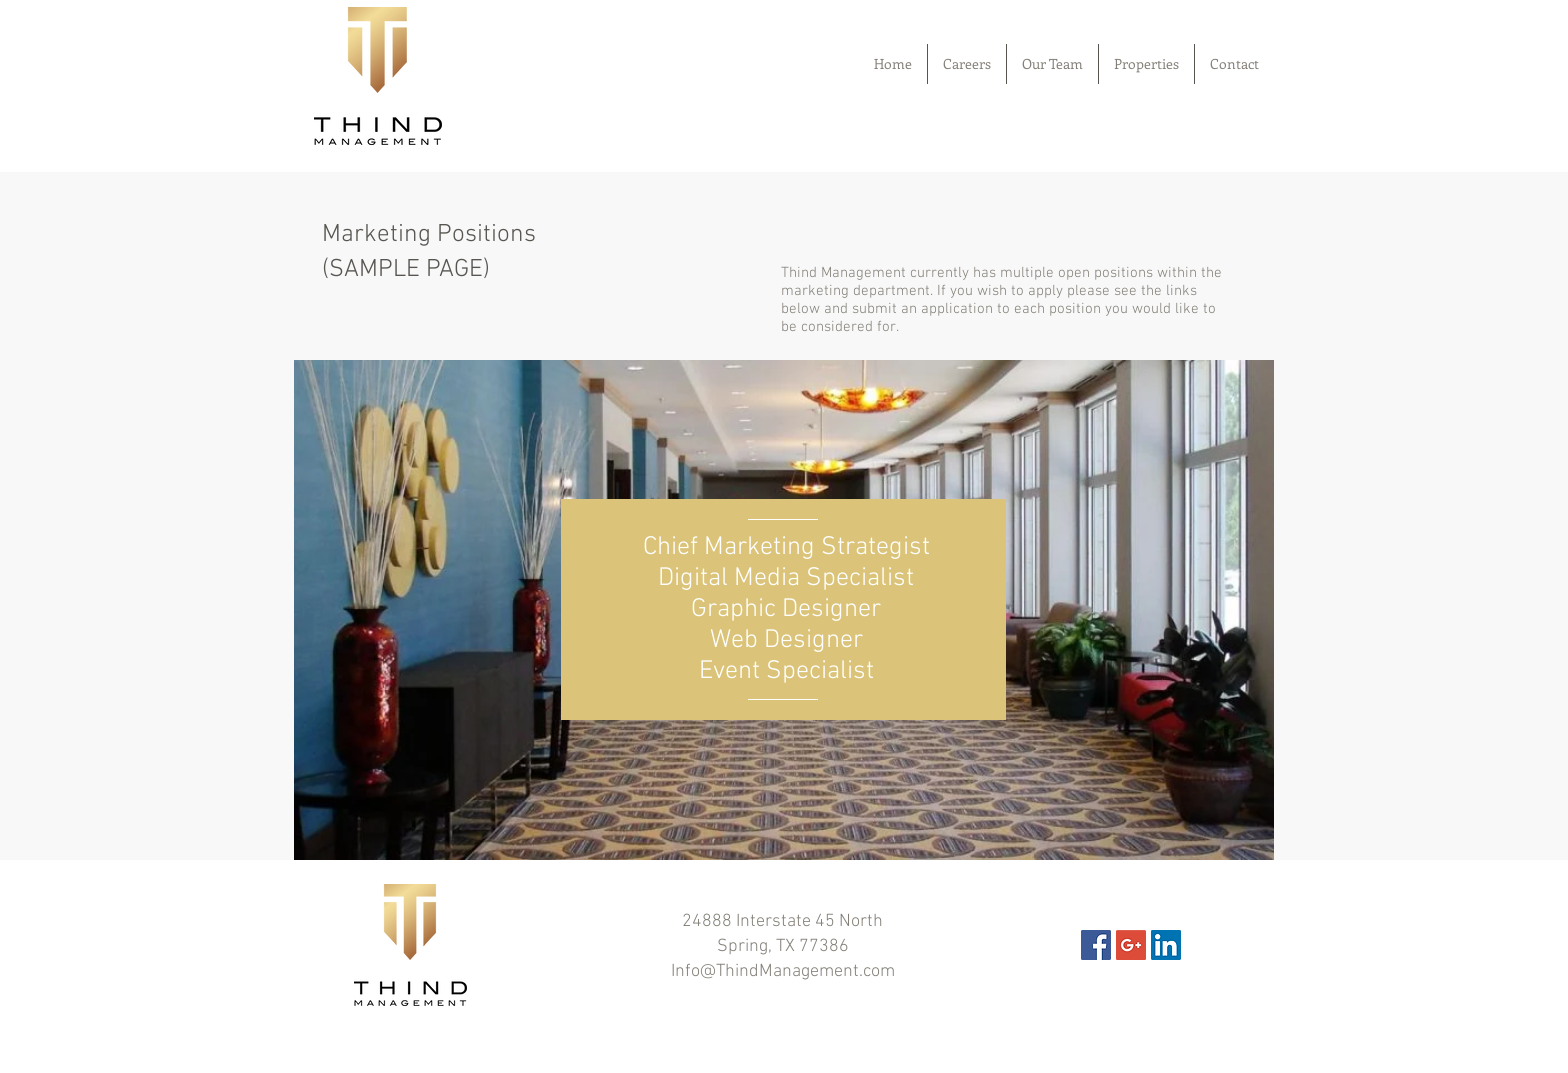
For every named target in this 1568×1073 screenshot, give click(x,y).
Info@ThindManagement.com (783, 971)
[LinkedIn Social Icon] (1166, 945)
